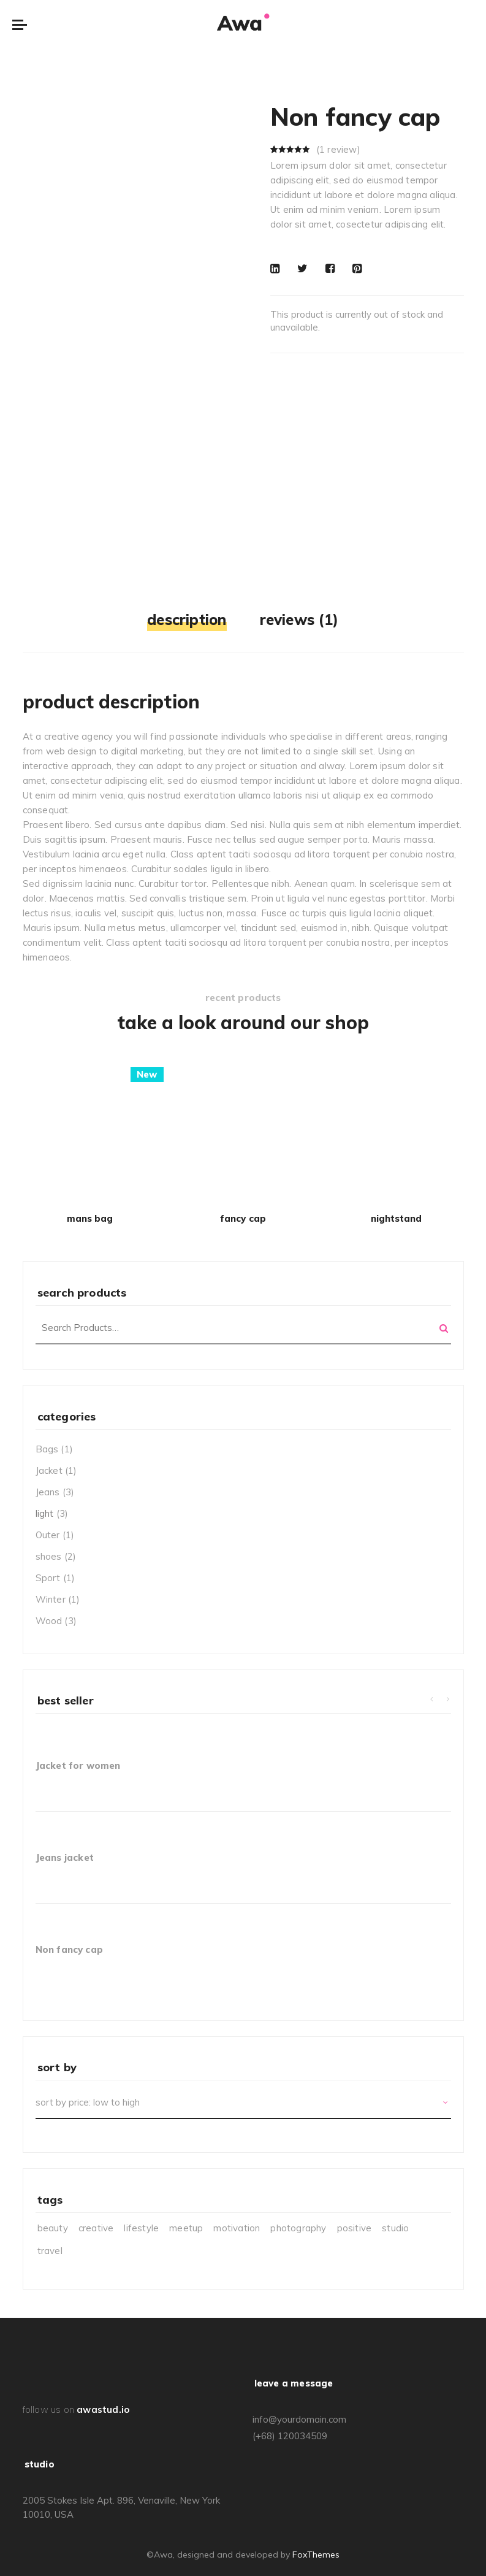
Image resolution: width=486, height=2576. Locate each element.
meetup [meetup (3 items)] (186, 2228)
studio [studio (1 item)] (395, 2228)
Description (186, 619)
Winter (51, 1599)
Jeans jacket (65, 1857)
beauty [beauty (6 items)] (52, 2228)
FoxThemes (316, 2554)
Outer (48, 1535)
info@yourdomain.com (299, 2419)
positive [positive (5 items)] (354, 2228)
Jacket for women (78, 1765)
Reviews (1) (299, 619)
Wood (49, 1621)
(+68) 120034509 (289, 2436)
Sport (48, 1578)
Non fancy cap (70, 1949)
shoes (49, 1556)
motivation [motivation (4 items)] (236, 2228)
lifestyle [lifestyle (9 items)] (141, 2228)
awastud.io (103, 2409)
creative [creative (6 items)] (96, 2228)
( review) (338, 149)
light (45, 1513)
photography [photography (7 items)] (298, 2228)
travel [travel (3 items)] (50, 2250)
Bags (47, 1449)
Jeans (48, 1492)
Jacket (49, 1470)
